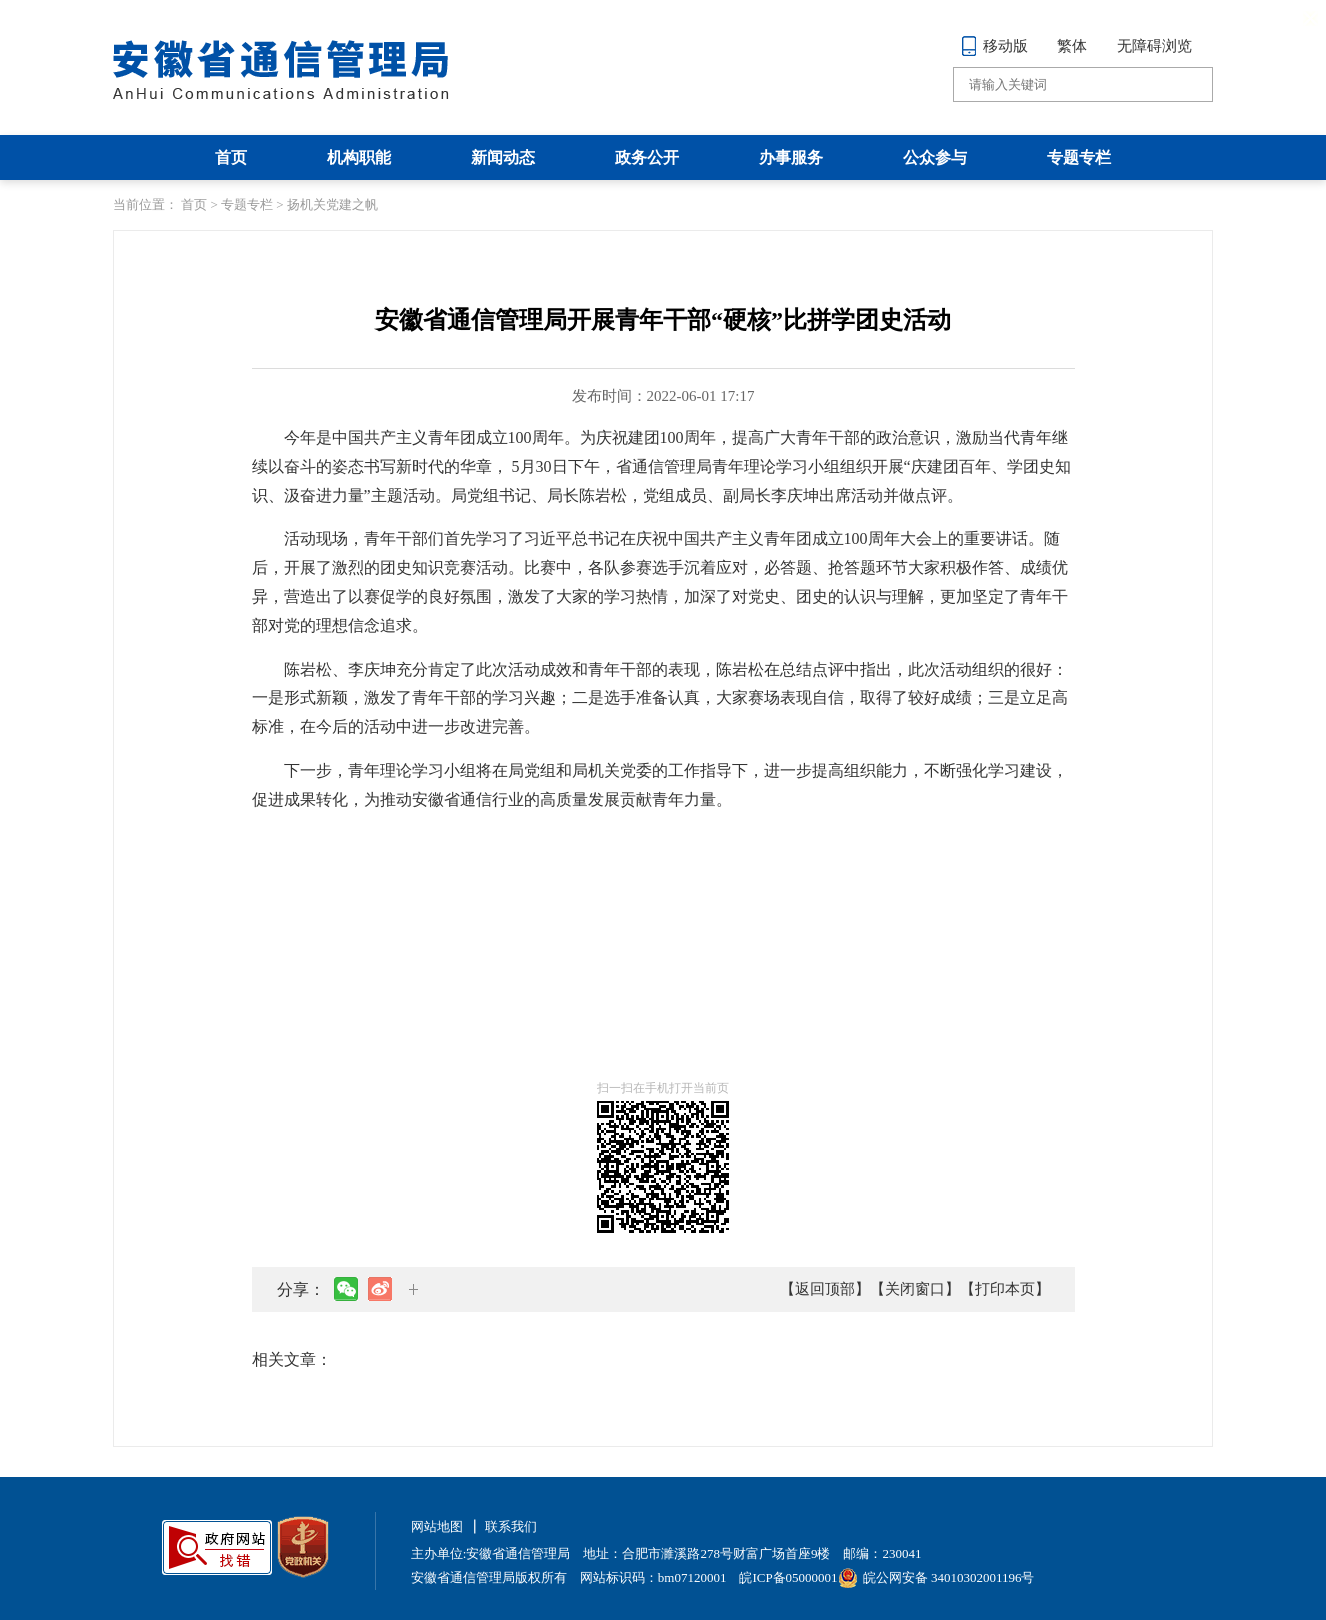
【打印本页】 (1005, 1289)
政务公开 (647, 157)
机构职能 (359, 157)
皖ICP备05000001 (788, 1577)
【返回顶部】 (825, 1289)
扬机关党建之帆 (332, 204)
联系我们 (511, 1526)
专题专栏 (1079, 157)
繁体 (1072, 46)
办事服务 (791, 157)
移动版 (994, 46)
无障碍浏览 (1154, 46)
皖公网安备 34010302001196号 (936, 1577)
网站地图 (437, 1526)
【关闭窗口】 (915, 1289)
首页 (231, 157)
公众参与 (935, 157)
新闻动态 (503, 157)
